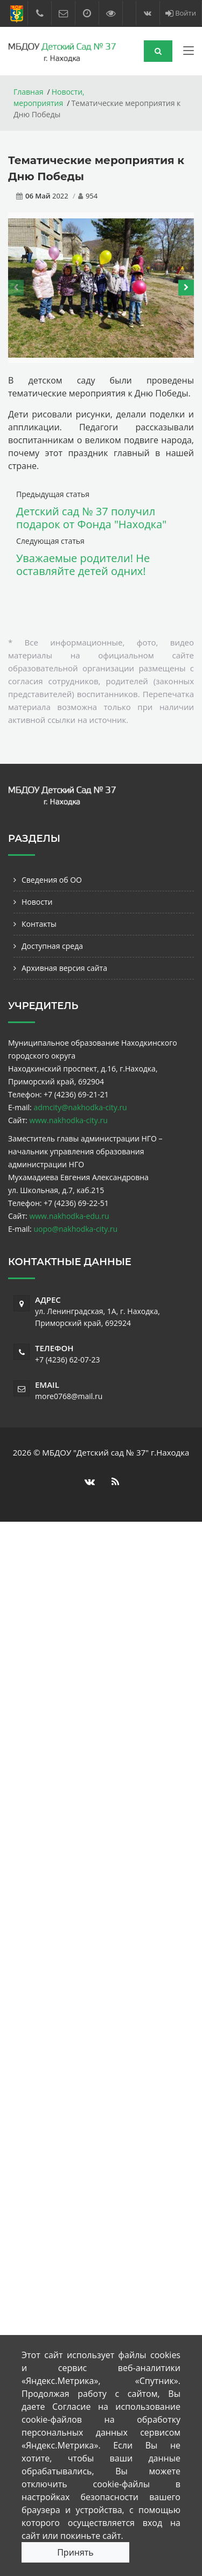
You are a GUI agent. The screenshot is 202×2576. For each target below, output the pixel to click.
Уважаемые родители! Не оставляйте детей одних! (83, 564)
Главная (28, 92)
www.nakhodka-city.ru (68, 1120)
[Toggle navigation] (188, 52)
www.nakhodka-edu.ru (69, 1216)
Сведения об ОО (52, 880)
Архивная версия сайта (64, 968)
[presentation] (16, 288)
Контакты (39, 924)
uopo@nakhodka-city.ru (75, 1229)
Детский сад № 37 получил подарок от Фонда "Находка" (91, 517)
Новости (37, 902)
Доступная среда (52, 946)
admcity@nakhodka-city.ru (80, 1107)
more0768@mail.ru (68, 1396)
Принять (75, 2552)
